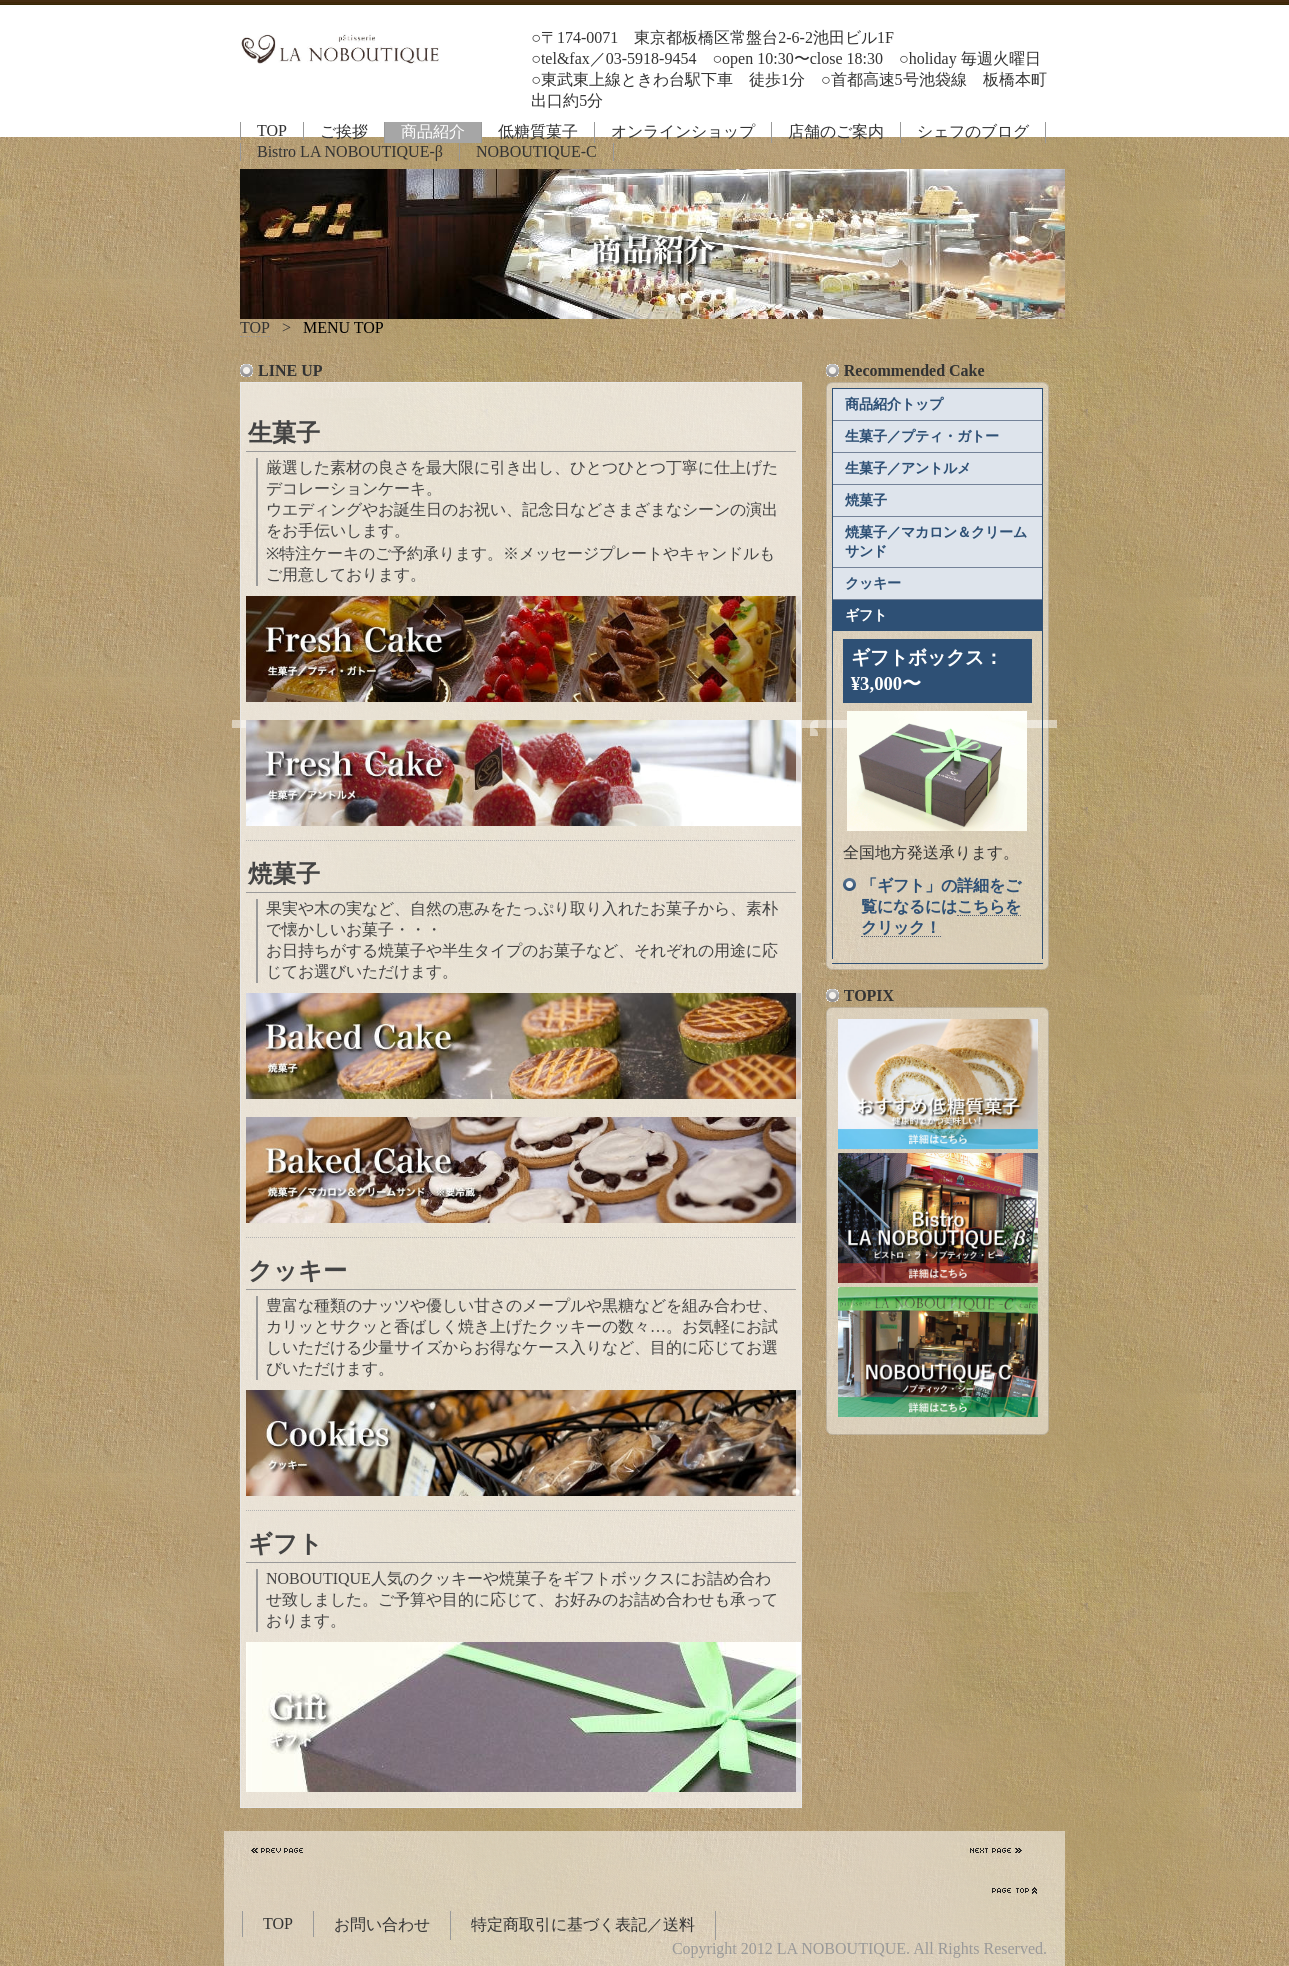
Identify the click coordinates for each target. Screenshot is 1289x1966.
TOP (272, 130)
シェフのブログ (973, 131)
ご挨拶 (344, 131)
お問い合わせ (382, 1924)
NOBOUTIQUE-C (536, 151)
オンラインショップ (683, 131)
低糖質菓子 (538, 131)
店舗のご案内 (836, 131)
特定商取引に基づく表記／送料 (583, 1924)
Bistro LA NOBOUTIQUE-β (350, 151)
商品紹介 (433, 131)
